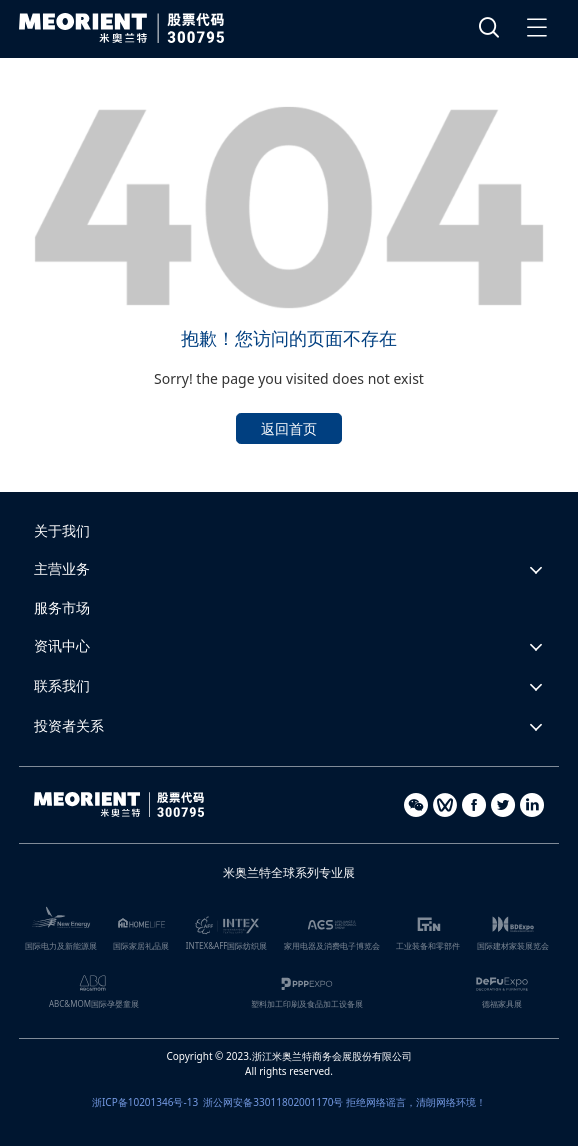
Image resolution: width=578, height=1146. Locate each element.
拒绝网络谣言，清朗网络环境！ (416, 1102)
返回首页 (289, 428)
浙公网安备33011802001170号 (272, 1102)
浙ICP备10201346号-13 (145, 1102)
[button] (289, 569)
